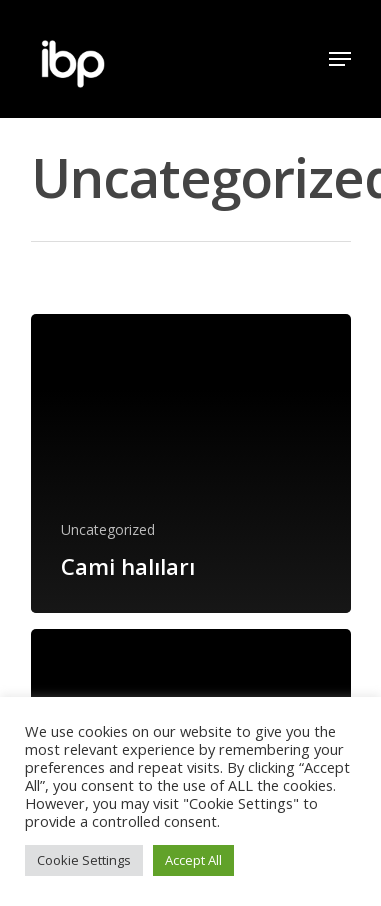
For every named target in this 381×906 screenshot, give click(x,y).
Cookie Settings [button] (84, 860)
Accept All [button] (193, 860)
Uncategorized (108, 529)
